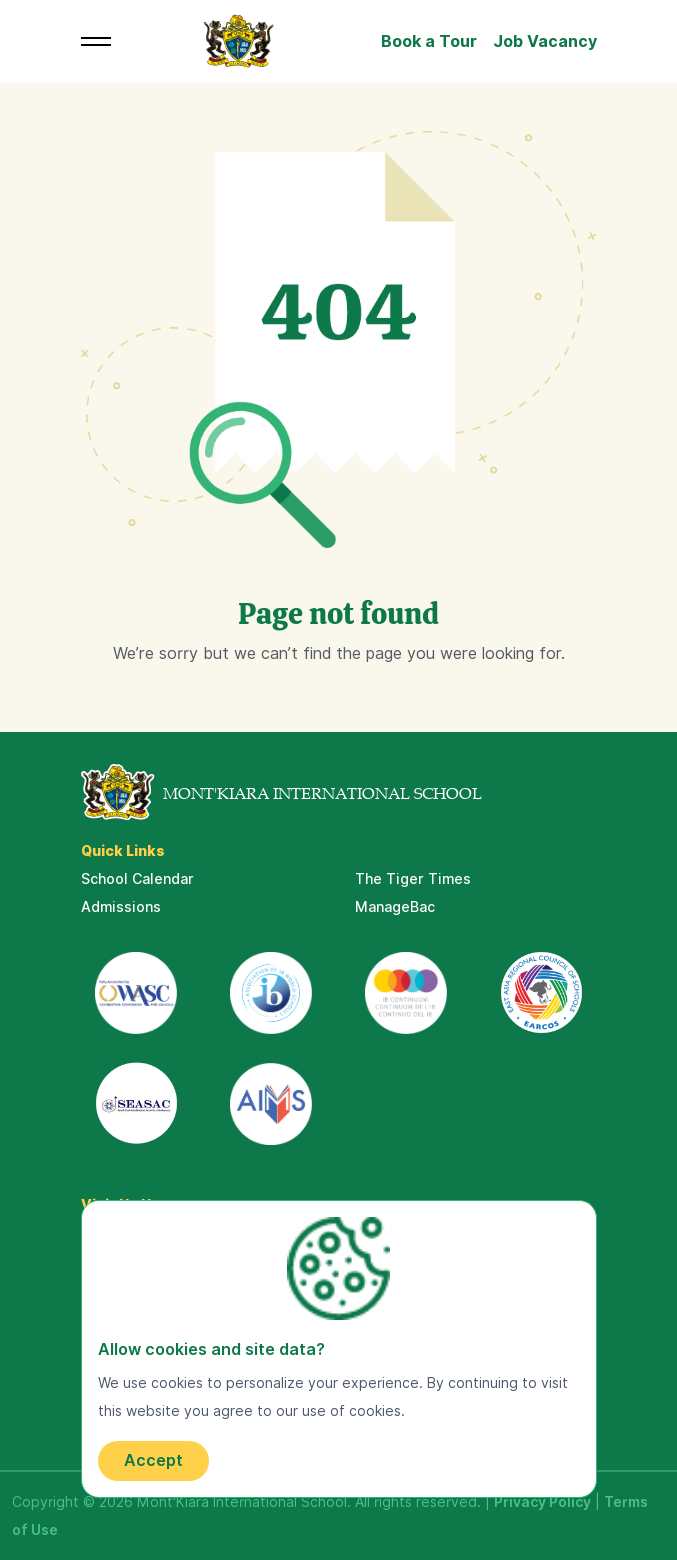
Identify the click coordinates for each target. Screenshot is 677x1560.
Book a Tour (429, 41)
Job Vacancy (545, 41)
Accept (153, 1460)
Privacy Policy (542, 1502)
